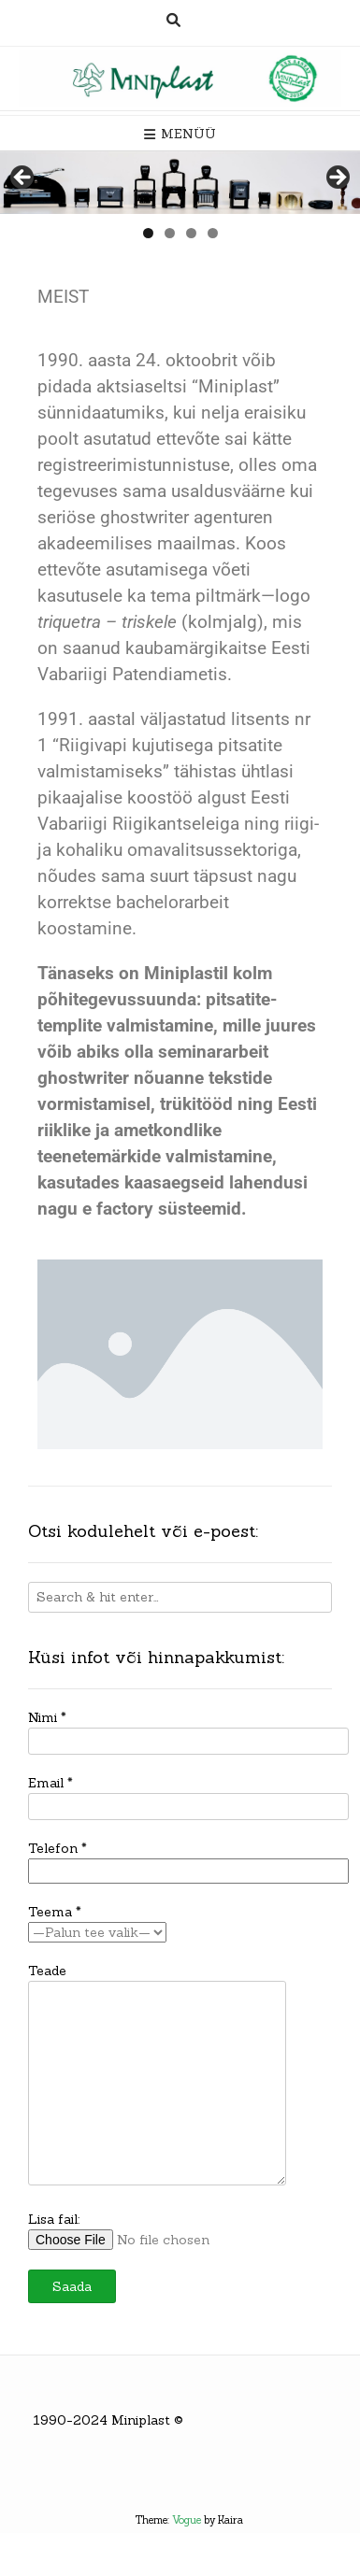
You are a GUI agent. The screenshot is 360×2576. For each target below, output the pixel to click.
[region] (180, 182)
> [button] (337, 178)
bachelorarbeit (172, 902)
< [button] (23, 178)
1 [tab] (148, 233)
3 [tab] (191, 233)
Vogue (186, 2519)
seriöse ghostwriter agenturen (155, 517)
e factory (117, 1209)
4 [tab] (213, 233)
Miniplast (140, 2420)
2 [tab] (170, 233)
